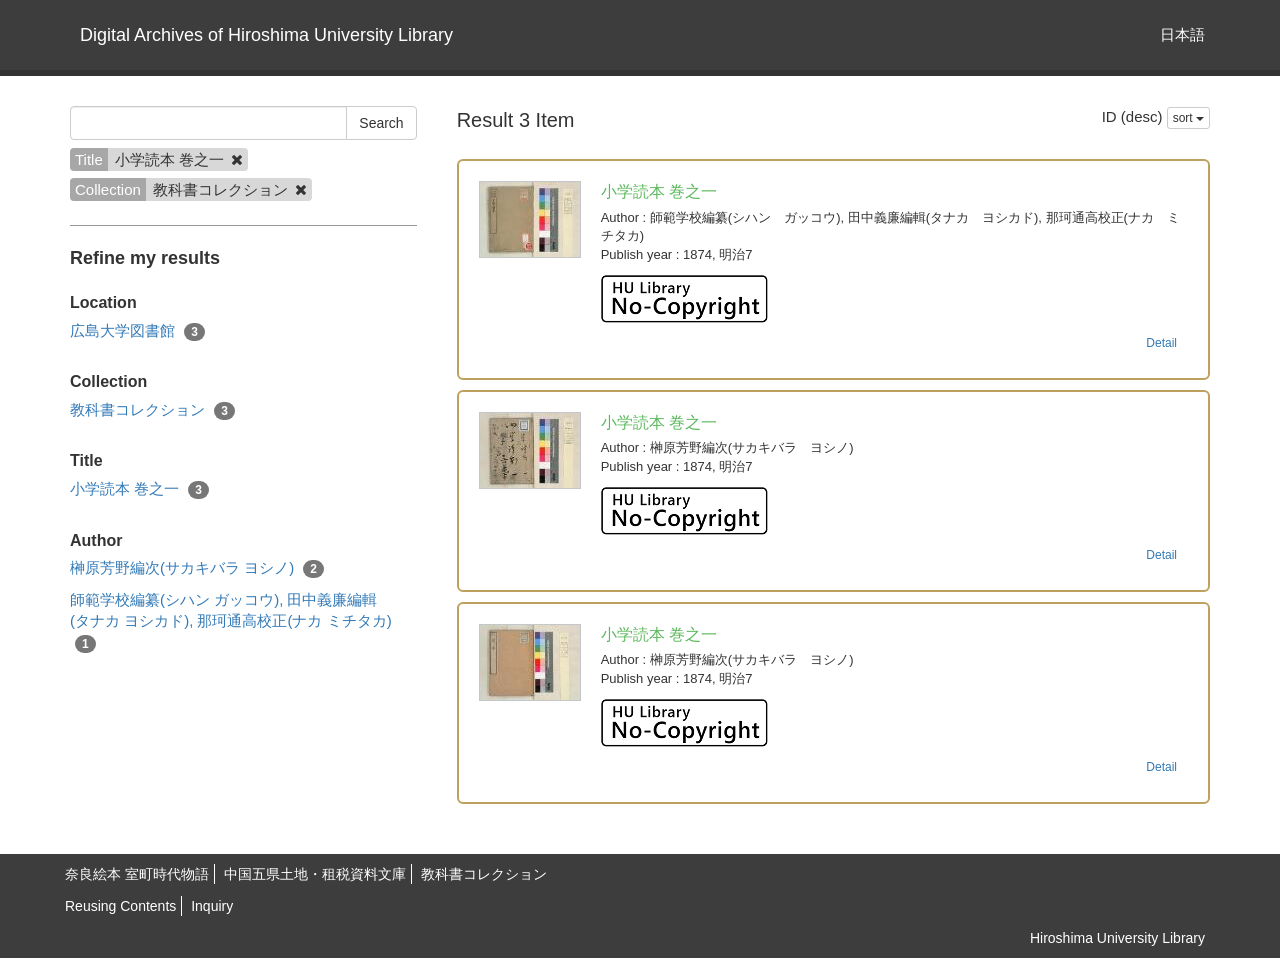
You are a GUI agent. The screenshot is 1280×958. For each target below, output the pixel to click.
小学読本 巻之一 (139, 489)
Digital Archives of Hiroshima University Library (266, 35)
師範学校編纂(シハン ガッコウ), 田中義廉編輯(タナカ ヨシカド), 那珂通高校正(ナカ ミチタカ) (231, 622)
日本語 (1182, 34)
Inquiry (212, 906)
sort (1188, 118)
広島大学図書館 (137, 331)
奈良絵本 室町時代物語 (137, 874)
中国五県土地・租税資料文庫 (315, 874)
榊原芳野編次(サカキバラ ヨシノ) (197, 568)
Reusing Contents (120, 906)
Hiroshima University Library (1117, 938)
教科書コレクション (152, 410)
